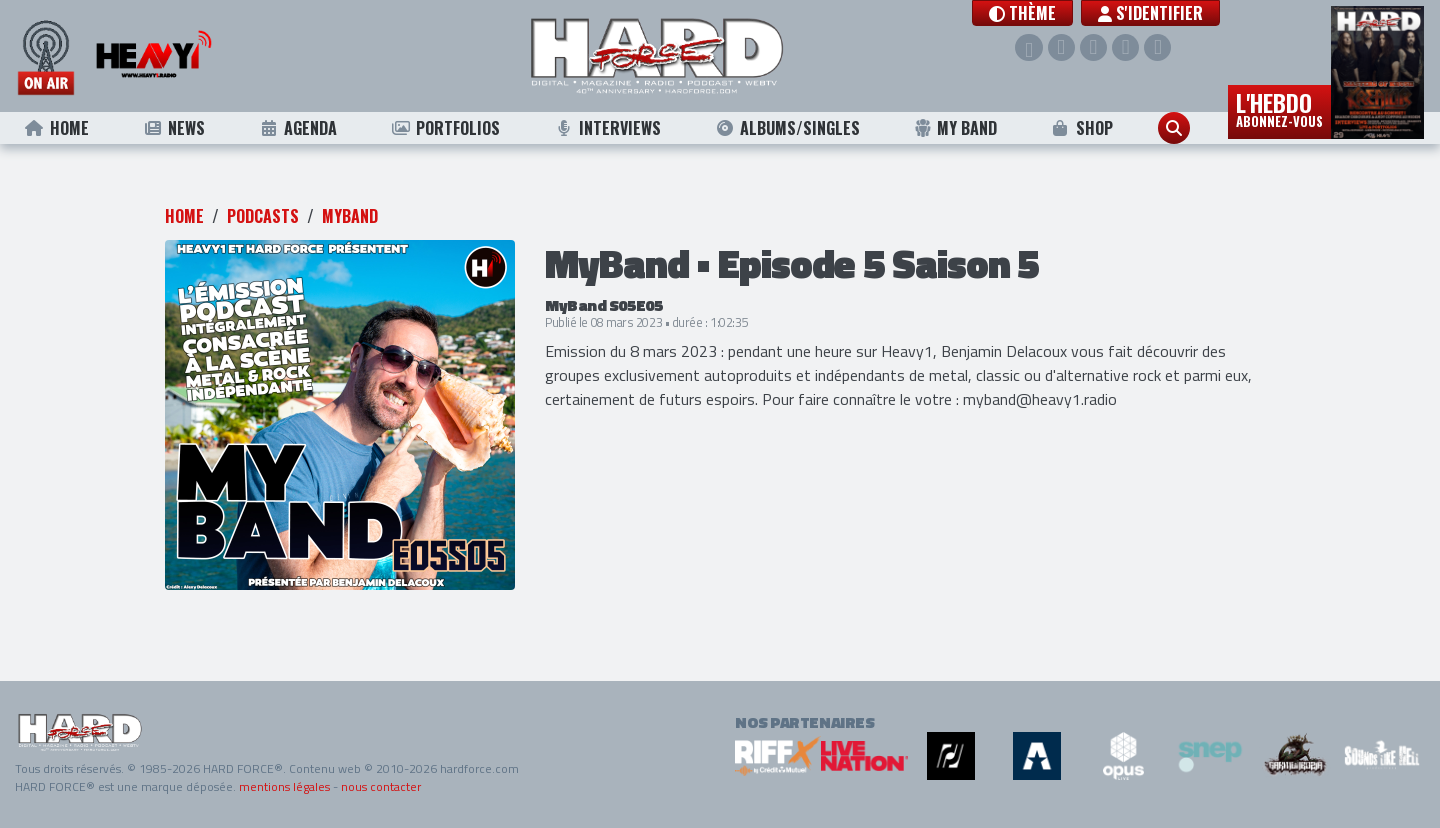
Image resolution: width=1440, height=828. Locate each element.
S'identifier (1155, 13)
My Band (955, 128)
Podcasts (263, 216)
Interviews (608, 128)
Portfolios (445, 128)
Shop (1081, 128)
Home (56, 128)
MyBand (350, 216)
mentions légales (284, 786)
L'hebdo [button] (1279, 108)
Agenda (297, 128)
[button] (1027, 13)
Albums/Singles (788, 128)
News (173, 128)
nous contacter (381, 786)
